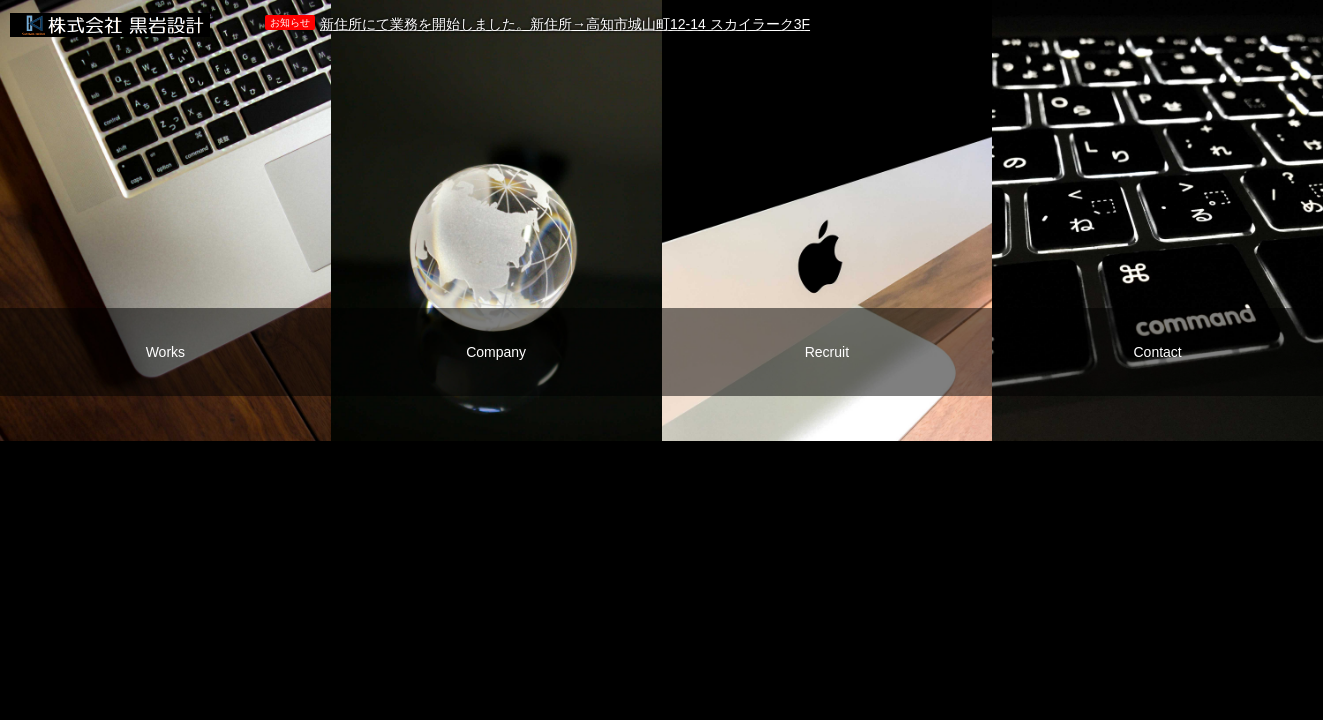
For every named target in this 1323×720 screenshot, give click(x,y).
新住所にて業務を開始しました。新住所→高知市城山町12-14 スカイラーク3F (565, 24)
